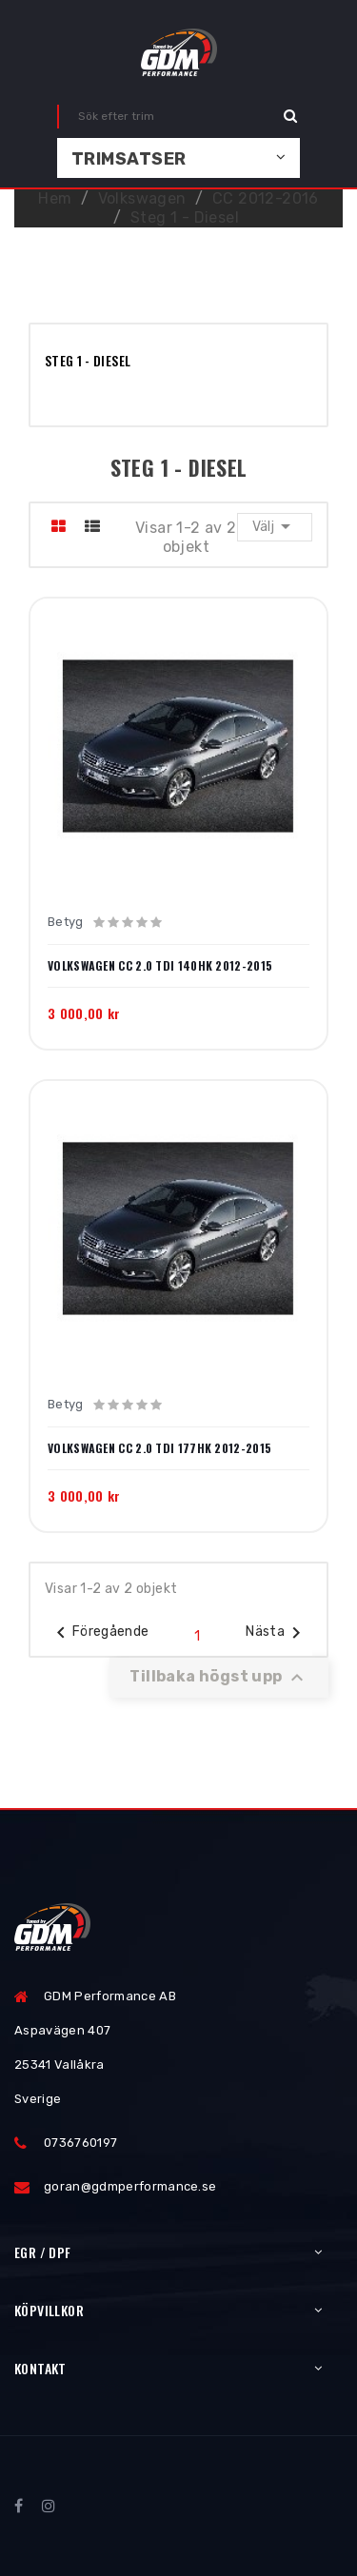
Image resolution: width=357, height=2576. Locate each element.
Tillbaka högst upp (218, 1677)
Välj (274, 526)
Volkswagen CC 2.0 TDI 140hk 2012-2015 (160, 965)
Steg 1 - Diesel (87, 360)
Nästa (276, 1633)
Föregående (99, 1633)
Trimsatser (129, 158)
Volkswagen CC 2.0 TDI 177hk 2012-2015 (159, 1448)
